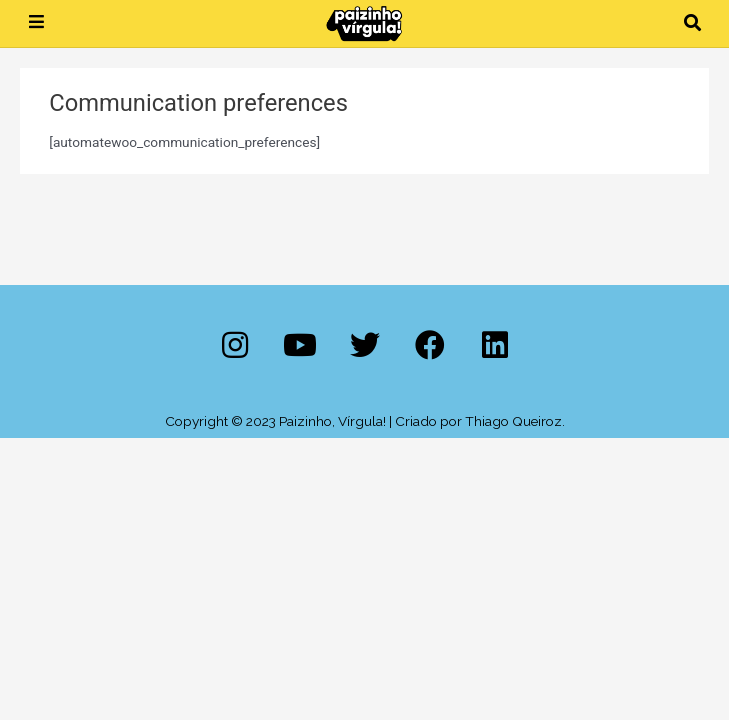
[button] (692, 23)
